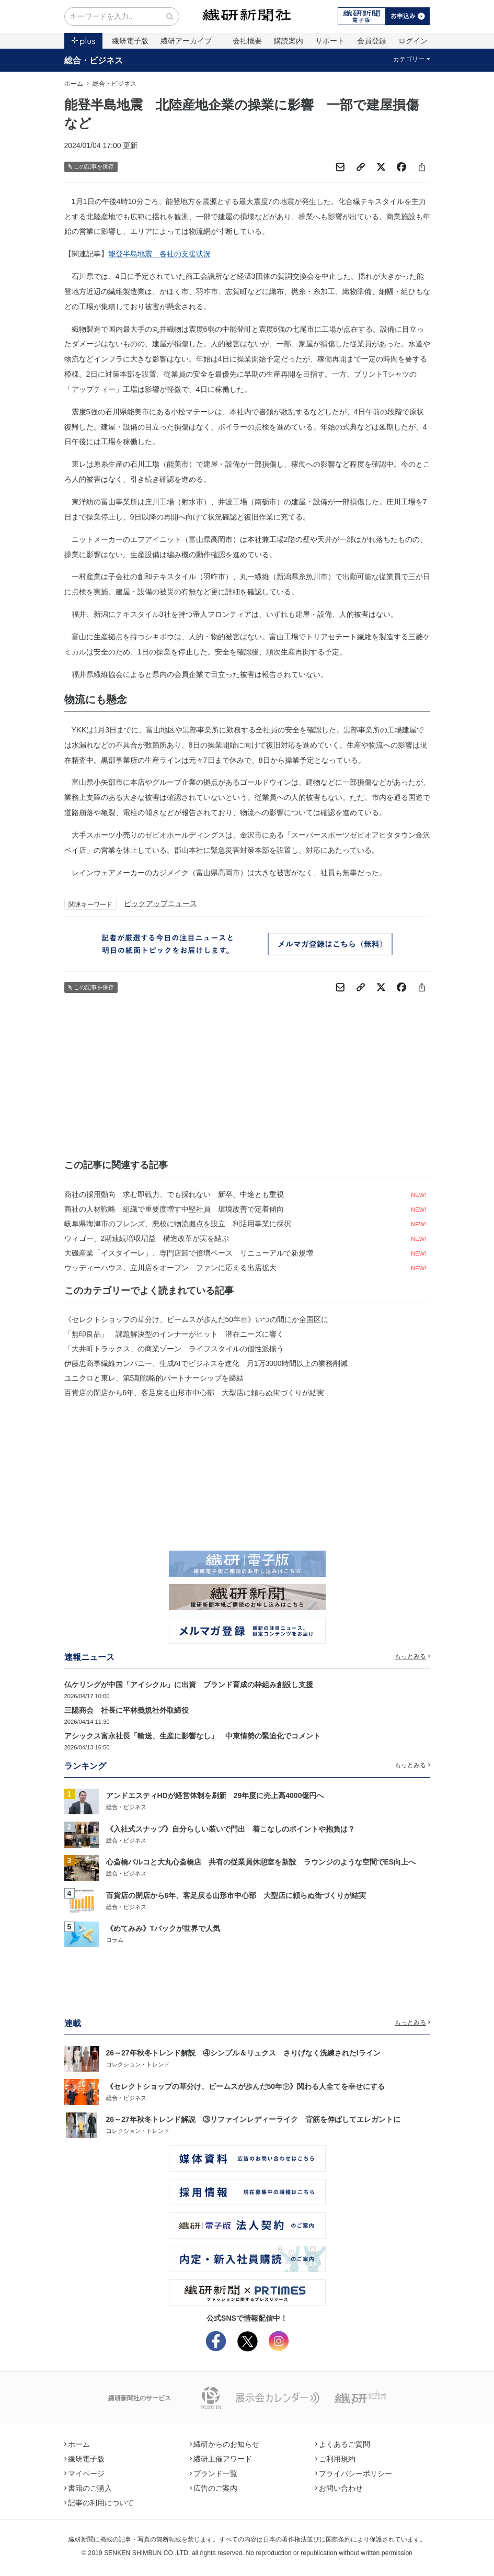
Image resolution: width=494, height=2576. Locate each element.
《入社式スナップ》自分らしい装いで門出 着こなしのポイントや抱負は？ (230, 1829)
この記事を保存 (91, 166)
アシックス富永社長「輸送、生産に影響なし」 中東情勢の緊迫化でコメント (192, 1736)
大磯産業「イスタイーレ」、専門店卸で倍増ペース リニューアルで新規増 (188, 1253)
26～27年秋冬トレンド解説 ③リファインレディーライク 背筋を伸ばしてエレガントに (253, 2119)
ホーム (73, 83)
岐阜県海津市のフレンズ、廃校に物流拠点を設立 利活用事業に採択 (177, 1223)
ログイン (413, 41)
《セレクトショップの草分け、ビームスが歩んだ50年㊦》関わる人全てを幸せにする (245, 2086)
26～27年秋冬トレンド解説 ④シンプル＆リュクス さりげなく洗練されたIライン (243, 2053)
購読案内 (288, 41)
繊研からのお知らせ (225, 2444)
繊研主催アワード (221, 2459)
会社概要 (247, 41)
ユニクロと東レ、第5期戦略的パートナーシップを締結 (154, 1378)
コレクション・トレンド (137, 2064)
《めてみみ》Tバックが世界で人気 (163, 1928)
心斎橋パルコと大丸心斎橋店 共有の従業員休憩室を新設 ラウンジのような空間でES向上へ (261, 1862)
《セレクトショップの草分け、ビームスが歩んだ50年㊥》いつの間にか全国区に (196, 1319)
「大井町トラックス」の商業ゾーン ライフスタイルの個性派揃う (174, 1349)
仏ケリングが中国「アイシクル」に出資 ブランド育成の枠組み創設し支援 (188, 1684)
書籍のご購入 (88, 2488)
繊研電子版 (130, 41)
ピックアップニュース (160, 903)
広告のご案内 (214, 2488)
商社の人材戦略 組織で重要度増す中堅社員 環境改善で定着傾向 (174, 1209)
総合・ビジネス (93, 60)
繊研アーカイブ (186, 41)
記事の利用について (99, 2503)
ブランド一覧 (214, 2473)
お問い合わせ (339, 2488)
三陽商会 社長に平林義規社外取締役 (126, 1710)
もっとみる (412, 1656)
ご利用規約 (335, 2459)
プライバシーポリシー (354, 2473)
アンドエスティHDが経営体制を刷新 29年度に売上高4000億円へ (215, 1795)
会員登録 (371, 41)
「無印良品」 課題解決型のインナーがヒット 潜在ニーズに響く (174, 1334)
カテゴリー (411, 59)
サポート (329, 41)
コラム (114, 1940)
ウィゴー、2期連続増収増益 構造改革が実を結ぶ (146, 1238)
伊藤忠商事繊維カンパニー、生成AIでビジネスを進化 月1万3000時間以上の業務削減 (206, 1363)
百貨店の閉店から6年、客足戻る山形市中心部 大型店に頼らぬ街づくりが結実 (194, 1392)
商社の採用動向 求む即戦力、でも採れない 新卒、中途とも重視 (174, 1194)
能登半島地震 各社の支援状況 (159, 254)
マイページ (84, 2473)
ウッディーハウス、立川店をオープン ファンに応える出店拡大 (170, 1267)
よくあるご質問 (343, 2444)
